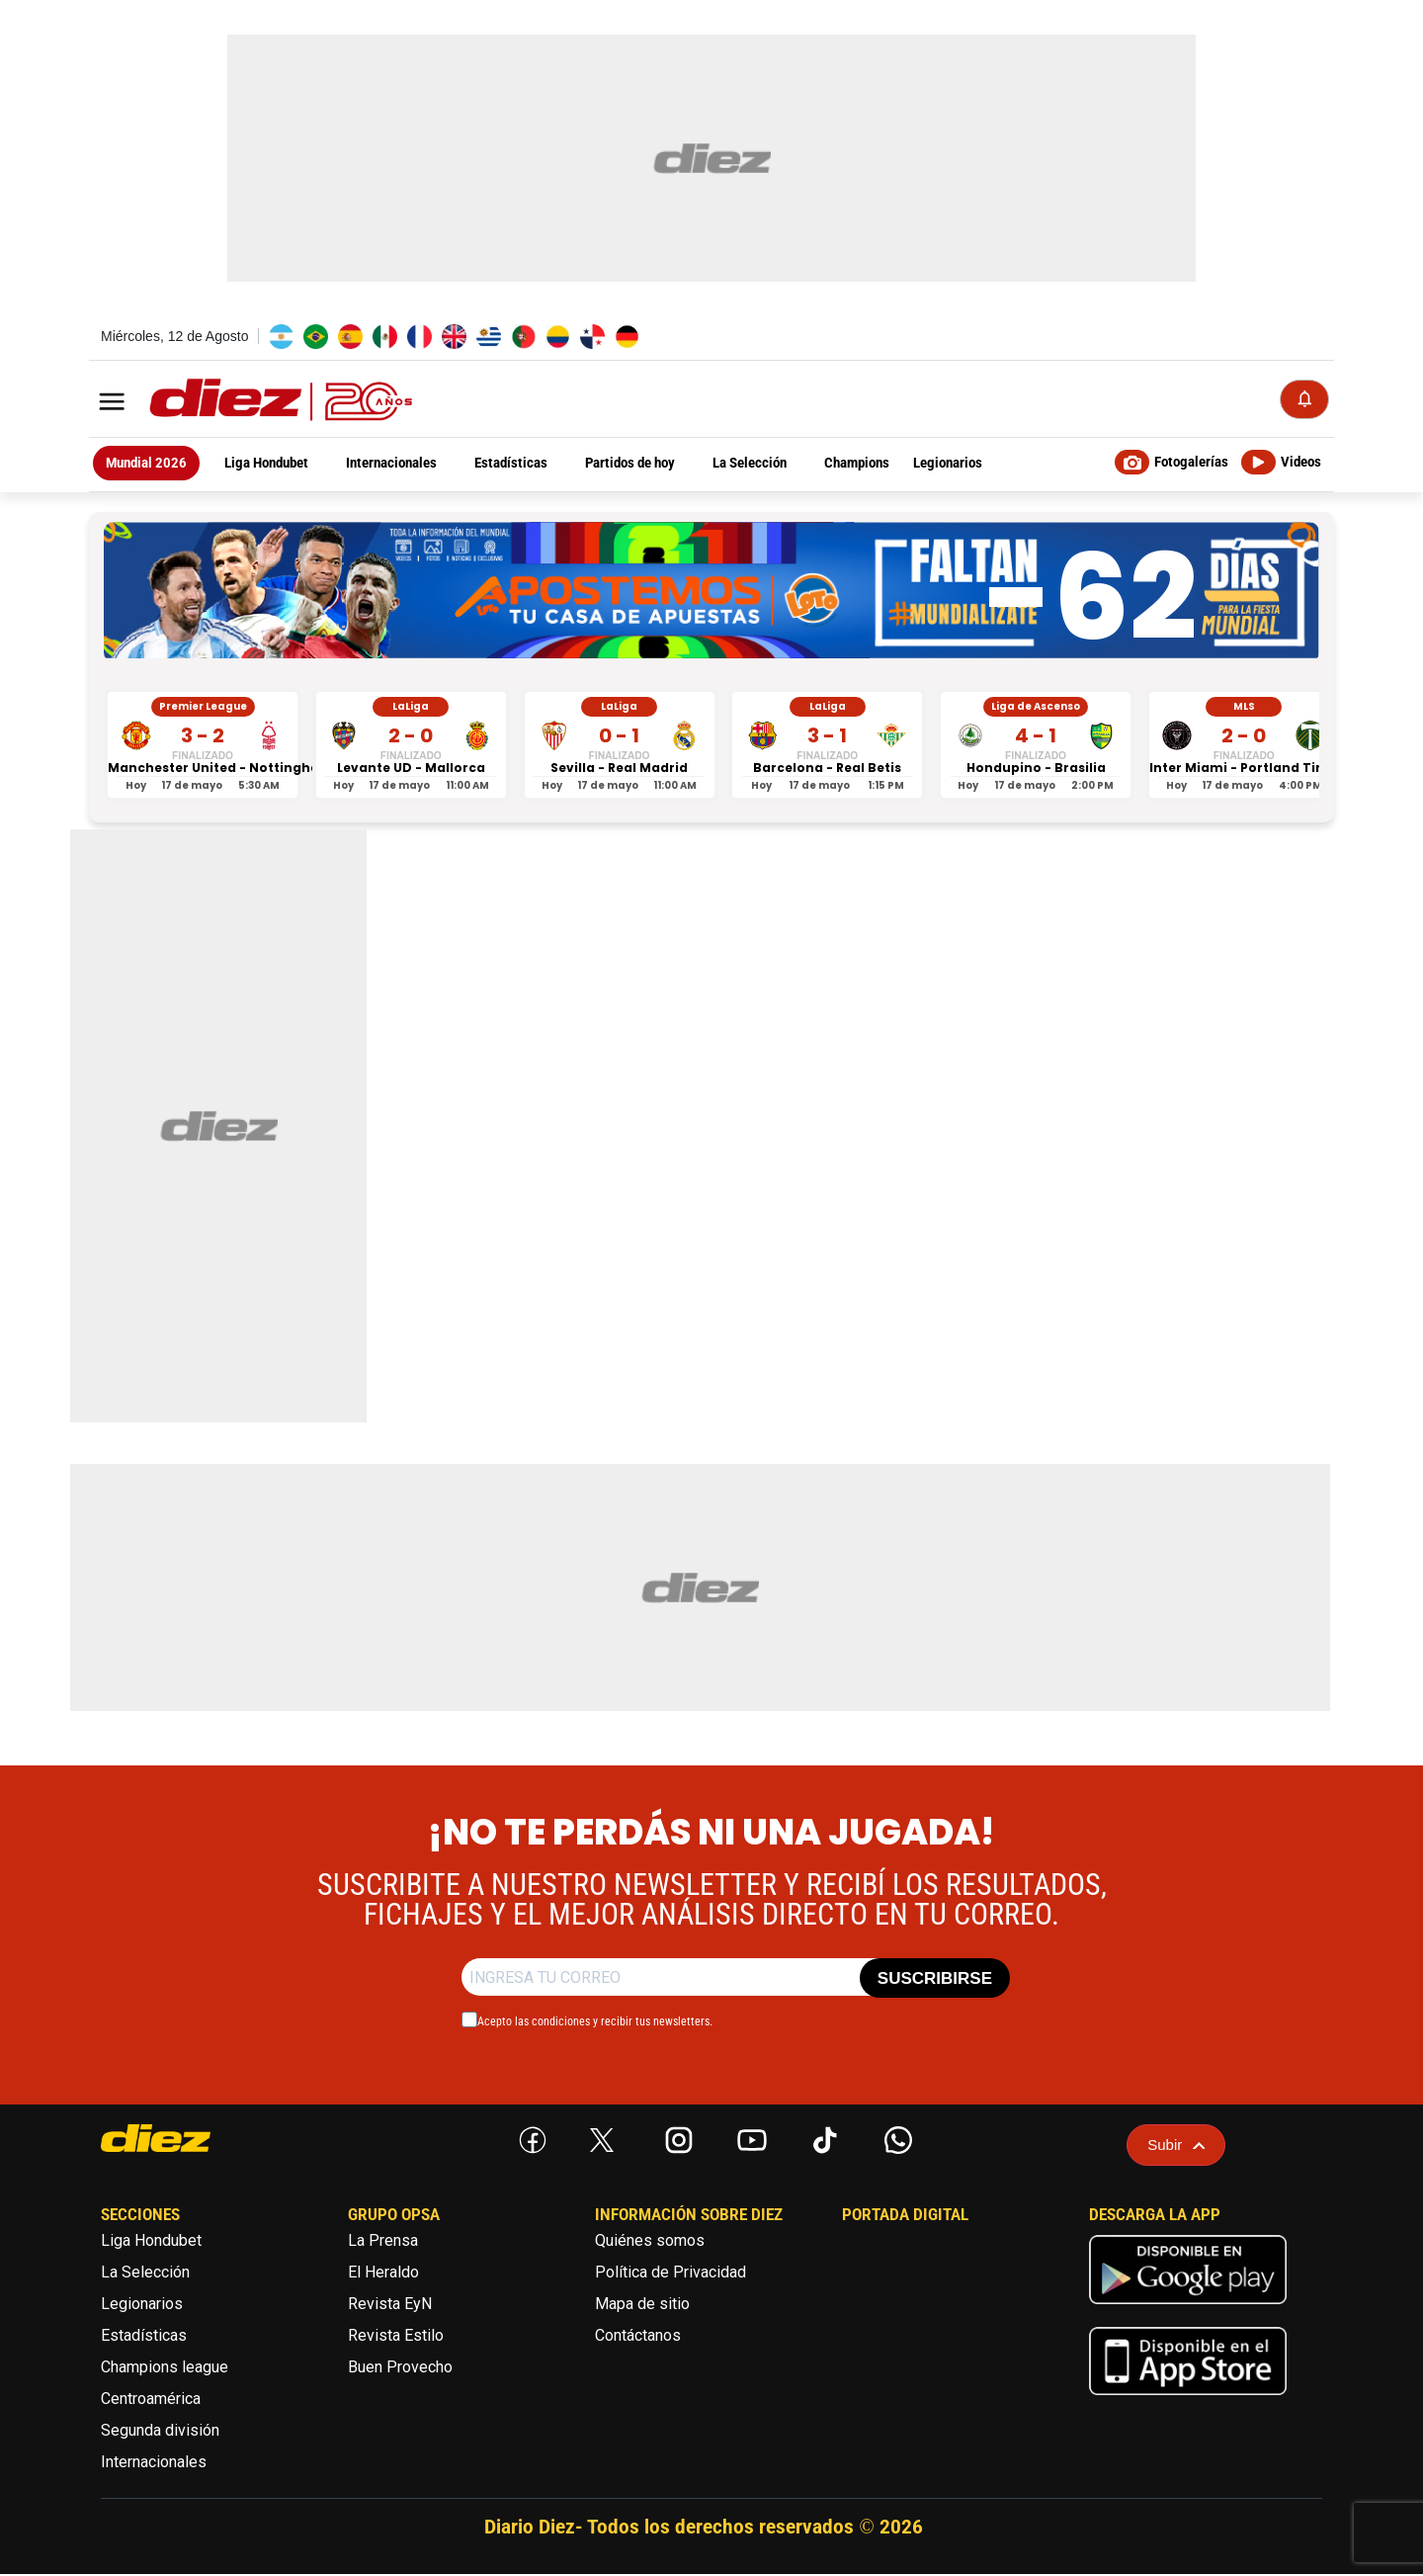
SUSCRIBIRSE (935, 1980)
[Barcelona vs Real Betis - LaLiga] (827, 747)
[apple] (1188, 2401)
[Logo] (237, 402)
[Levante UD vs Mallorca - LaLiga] (411, 747)
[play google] (1188, 2309)
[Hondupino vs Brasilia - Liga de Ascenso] (1035, 747)
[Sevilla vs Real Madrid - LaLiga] (619, 747)
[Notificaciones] (1304, 400)
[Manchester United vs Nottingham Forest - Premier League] (202, 747)
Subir (1176, 2146)
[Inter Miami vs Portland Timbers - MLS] (1244, 747)
